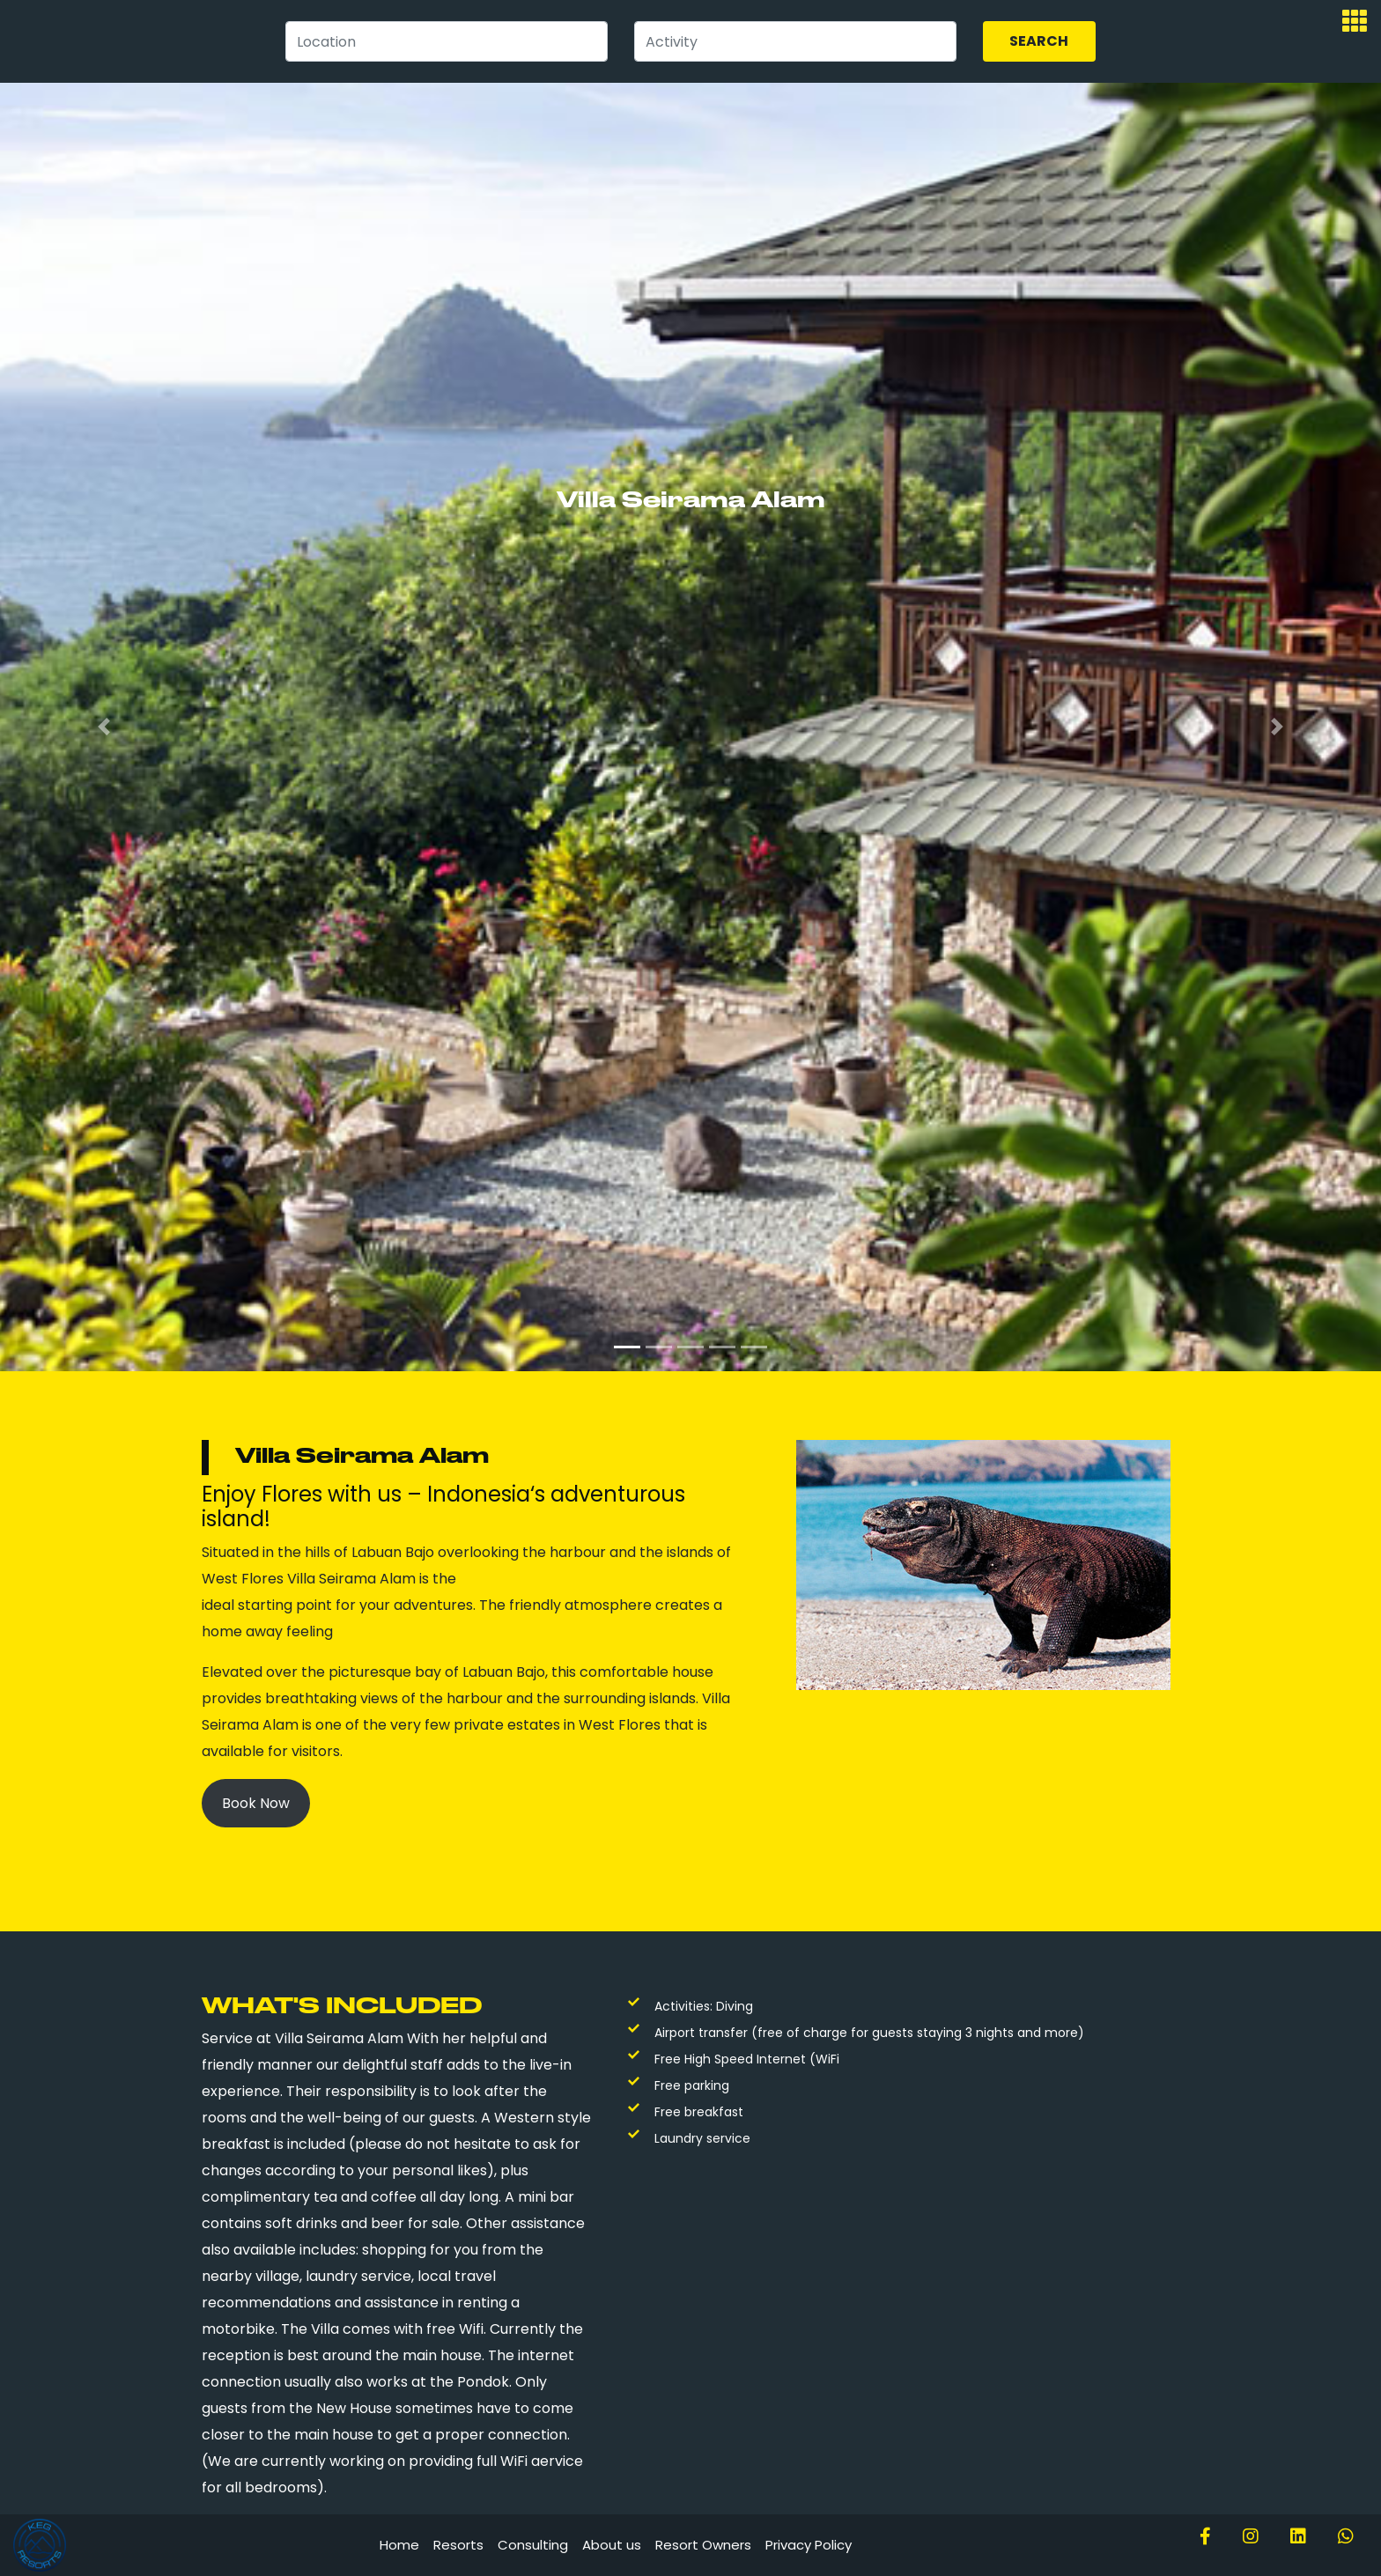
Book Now (256, 1803)
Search (1038, 41)
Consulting (533, 2544)
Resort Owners (703, 2544)
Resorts (458, 2544)
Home (399, 2544)
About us (611, 2544)
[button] (103, 727)
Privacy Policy (808, 2544)
